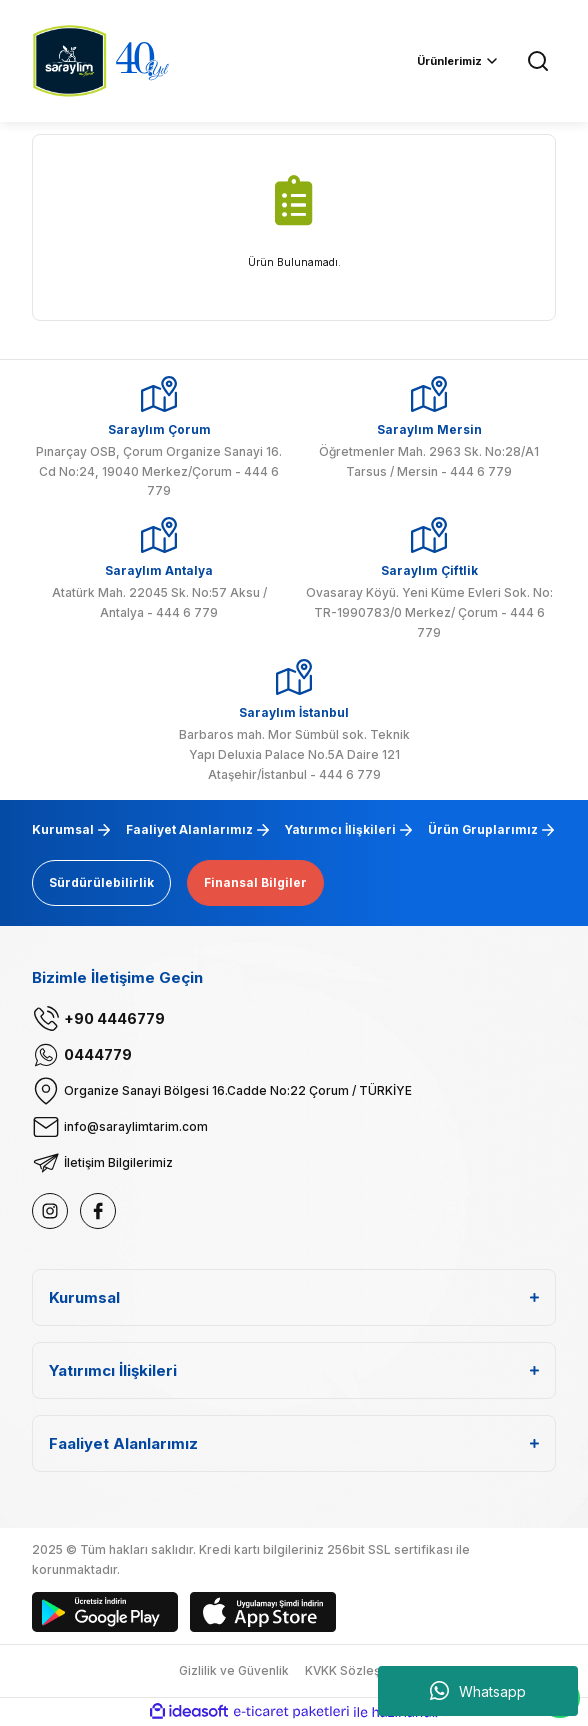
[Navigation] (458, 61)
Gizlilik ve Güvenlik (234, 1670)
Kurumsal (63, 829)
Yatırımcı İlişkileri (340, 829)
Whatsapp (478, 1691)
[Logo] (69, 60)
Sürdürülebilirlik (101, 882)
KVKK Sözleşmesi (357, 1670)
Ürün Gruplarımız (483, 829)
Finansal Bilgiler (255, 882)
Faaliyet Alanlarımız (189, 829)
